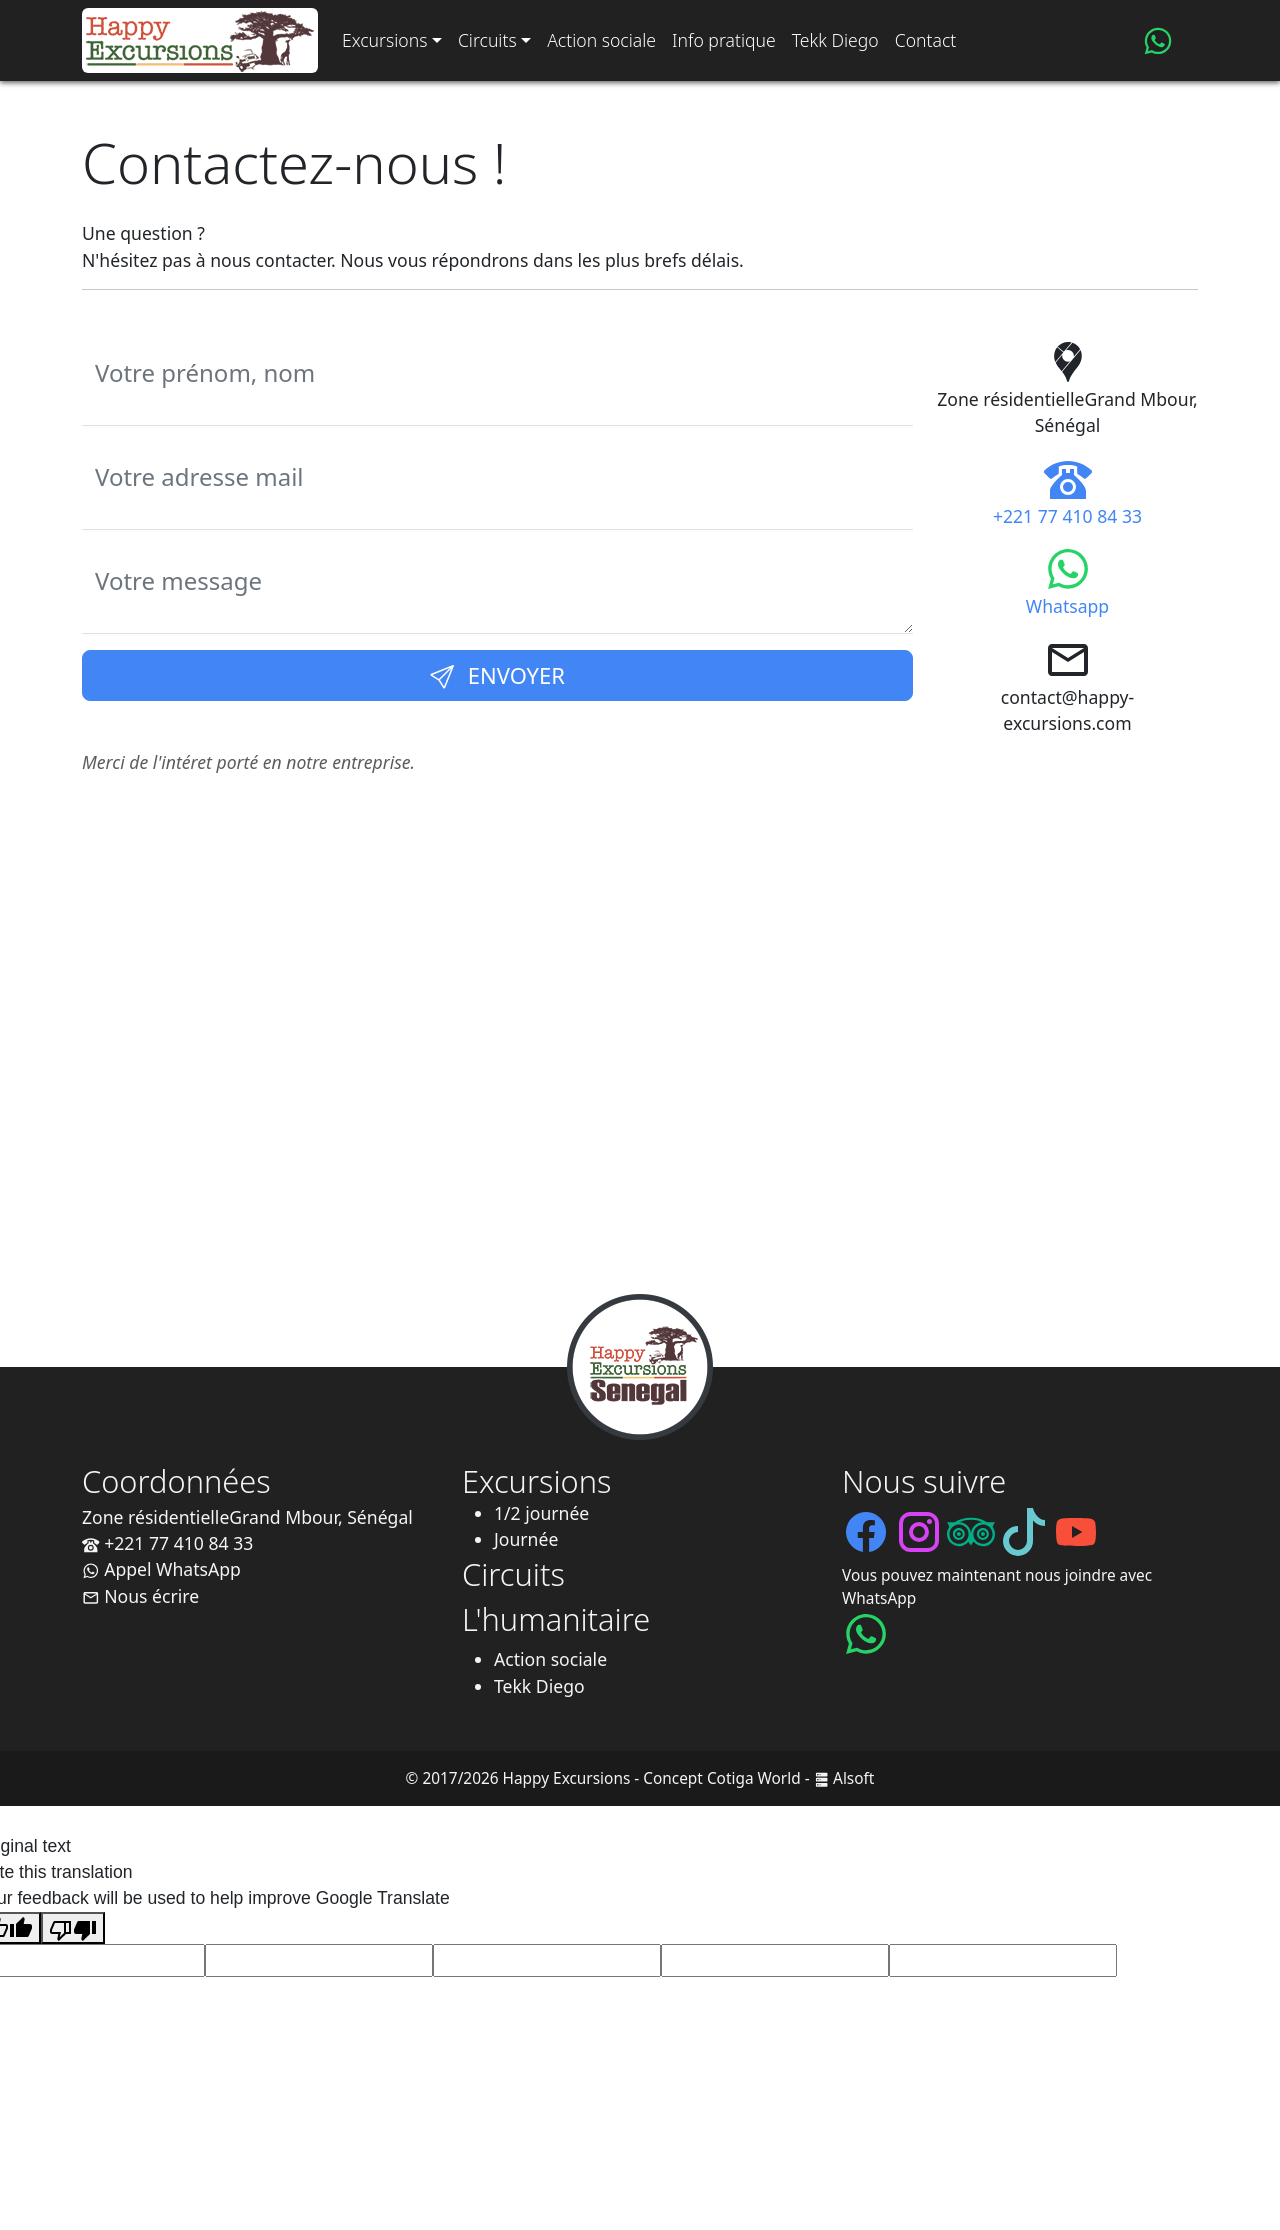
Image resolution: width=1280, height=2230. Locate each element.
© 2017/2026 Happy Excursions (518, 1778)
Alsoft (853, 1778)
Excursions (537, 1481)
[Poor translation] (73, 1928)
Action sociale (601, 40)
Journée (526, 1539)
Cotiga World (754, 1778)
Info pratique (724, 40)
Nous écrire (140, 1596)
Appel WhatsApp (161, 1569)
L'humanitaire (556, 1619)
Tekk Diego (835, 40)
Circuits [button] (487, 40)
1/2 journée (541, 1513)
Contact (926, 40)
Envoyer (497, 675)
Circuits (513, 1574)
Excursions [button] (384, 40)
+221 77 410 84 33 (167, 1543)
